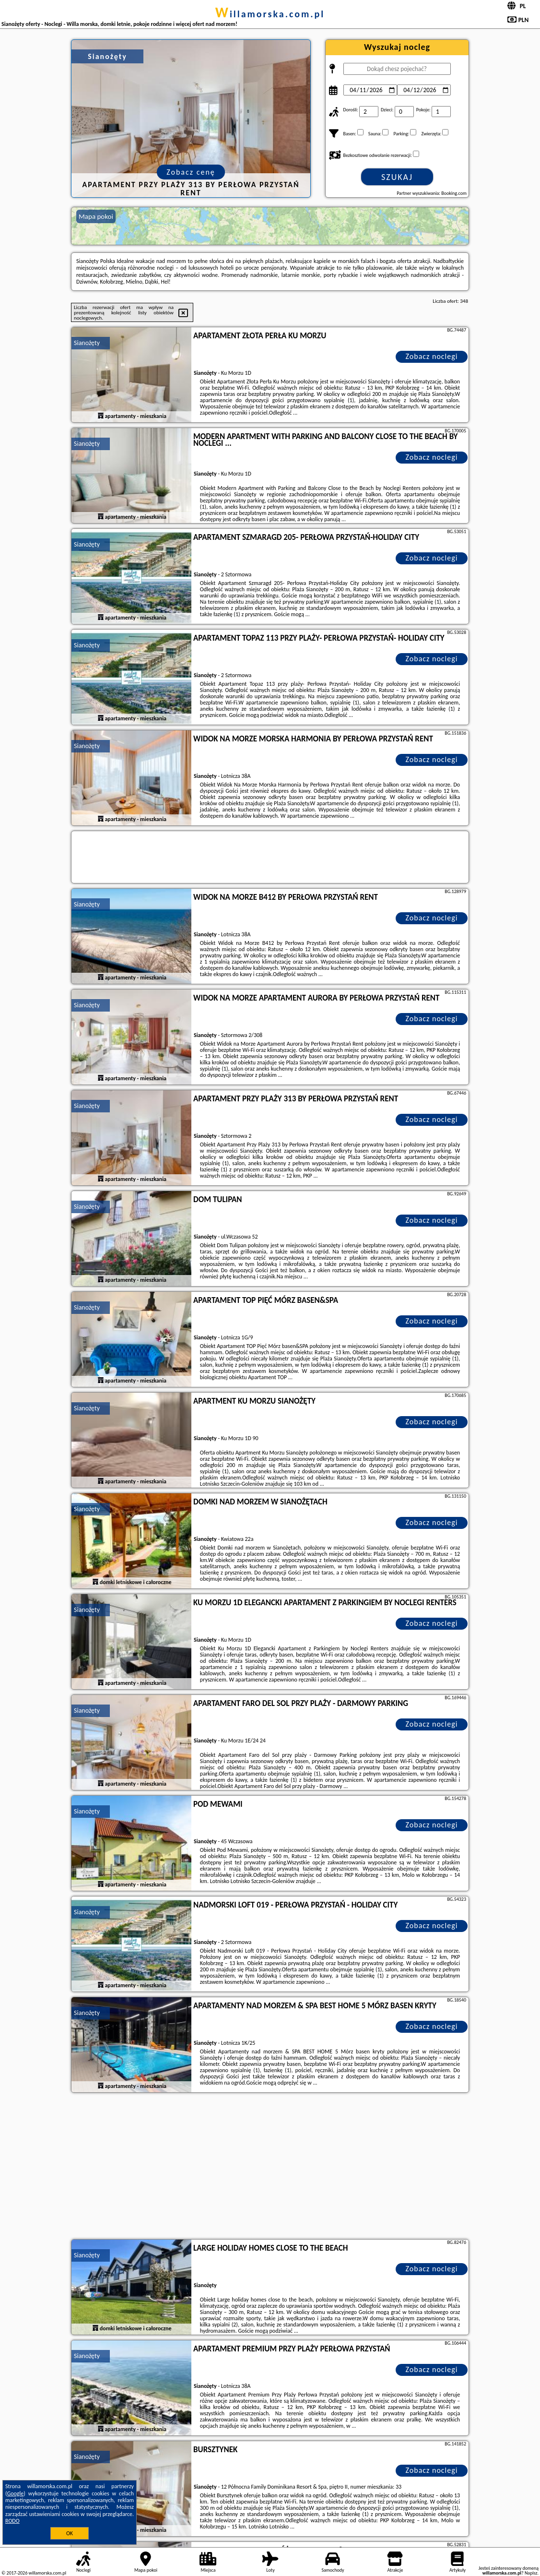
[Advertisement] (270, 2167)
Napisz (531, 2573)
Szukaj (397, 177)
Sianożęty (87, 343)
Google (15, 2493)
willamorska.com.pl (270, 14)
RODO (12, 2520)
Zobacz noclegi (432, 356)
